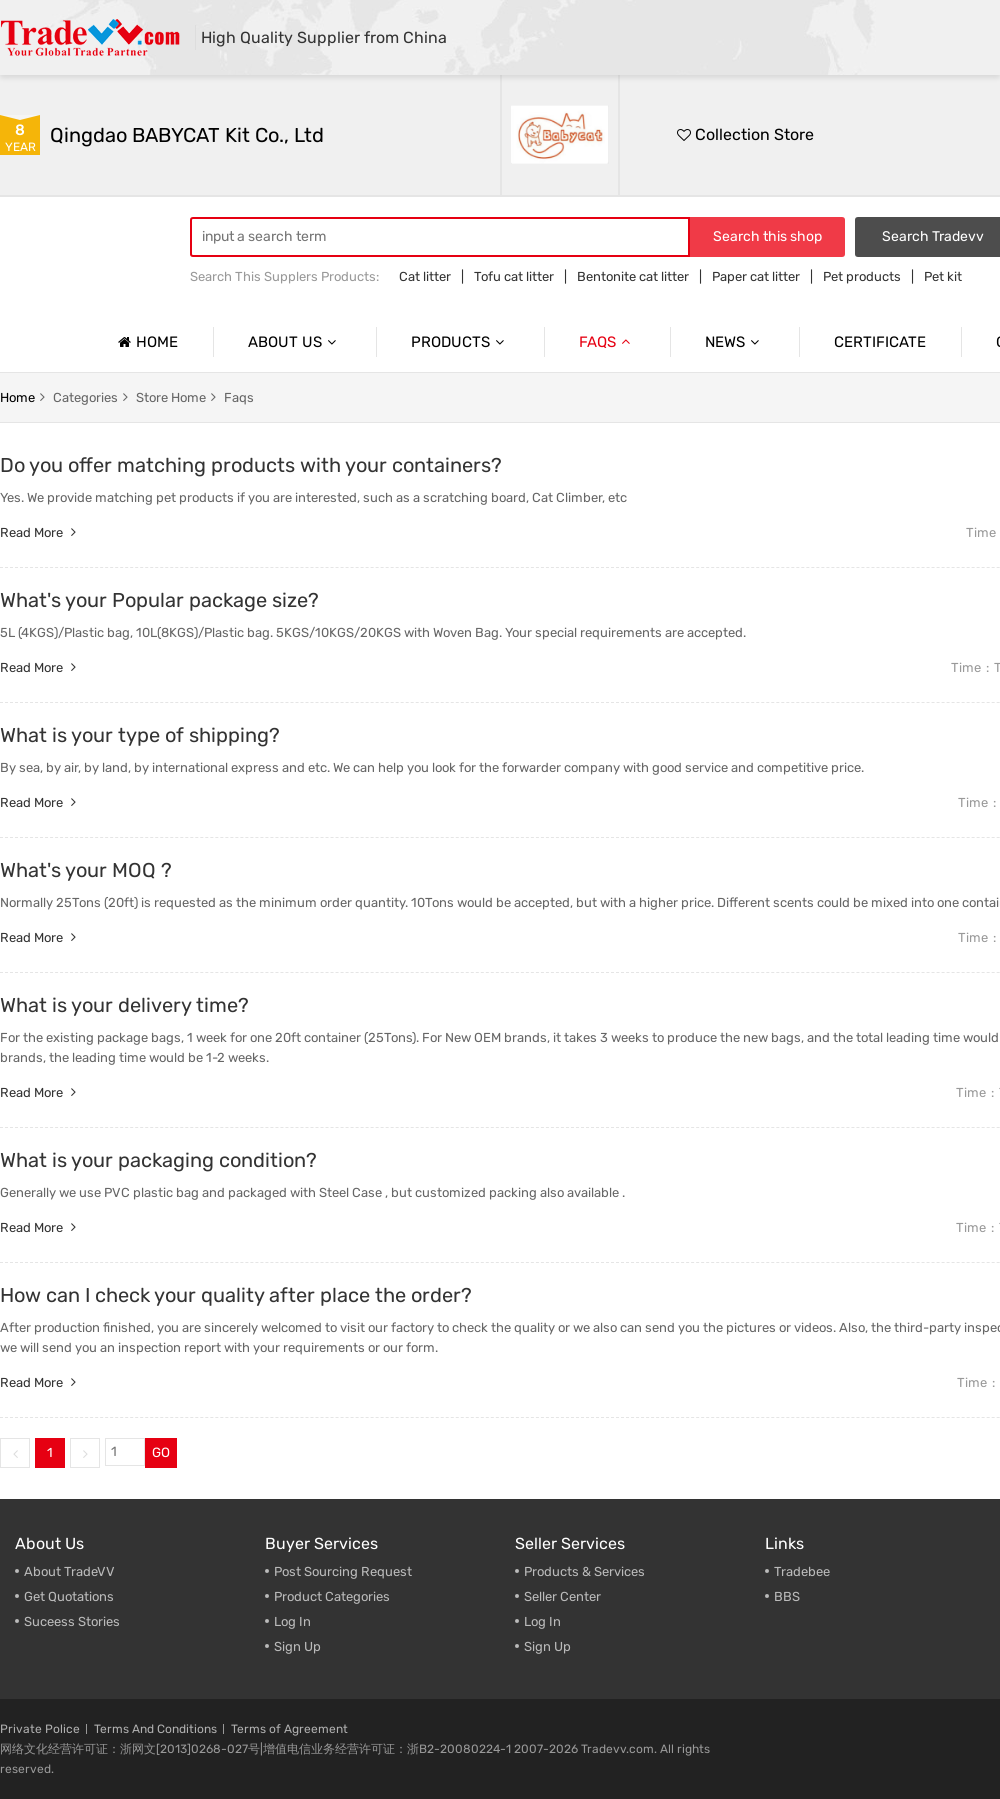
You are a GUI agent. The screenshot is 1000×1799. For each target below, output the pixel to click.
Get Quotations (69, 1596)
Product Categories (332, 1596)
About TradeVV (69, 1571)
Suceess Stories (72, 1621)
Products (460, 342)
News (734, 342)
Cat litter (425, 276)
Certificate (880, 342)
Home (145, 342)
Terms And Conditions (155, 1729)
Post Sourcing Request (343, 1571)
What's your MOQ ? (86, 870)
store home (171, 397)
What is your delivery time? (124, 1005)
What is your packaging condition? (158, 1160)
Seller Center (562, 1596)
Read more (40, 532)
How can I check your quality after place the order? (236, 1295)
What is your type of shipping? (140, 735)
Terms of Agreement (289, 1729)
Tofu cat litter (514, 276)
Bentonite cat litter (633, 276)
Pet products (862, 276)
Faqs (607, 342)
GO (161, 1452)
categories (85, 397)
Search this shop (767, 236)
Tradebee (802, 1571)
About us (294, 342)
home (17, 397)
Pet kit (943, 276)
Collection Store (745, 134)
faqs (239, 397)
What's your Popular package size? (159, 600)
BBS (787, 1596)
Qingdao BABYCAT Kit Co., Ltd (187, 135)
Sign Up (547, 1646)
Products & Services (584, 1571)
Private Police (40, 1729)
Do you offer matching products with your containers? (251, 465)
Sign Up (297, 1646)
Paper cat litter (756, 276)
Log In (292, 1621)
